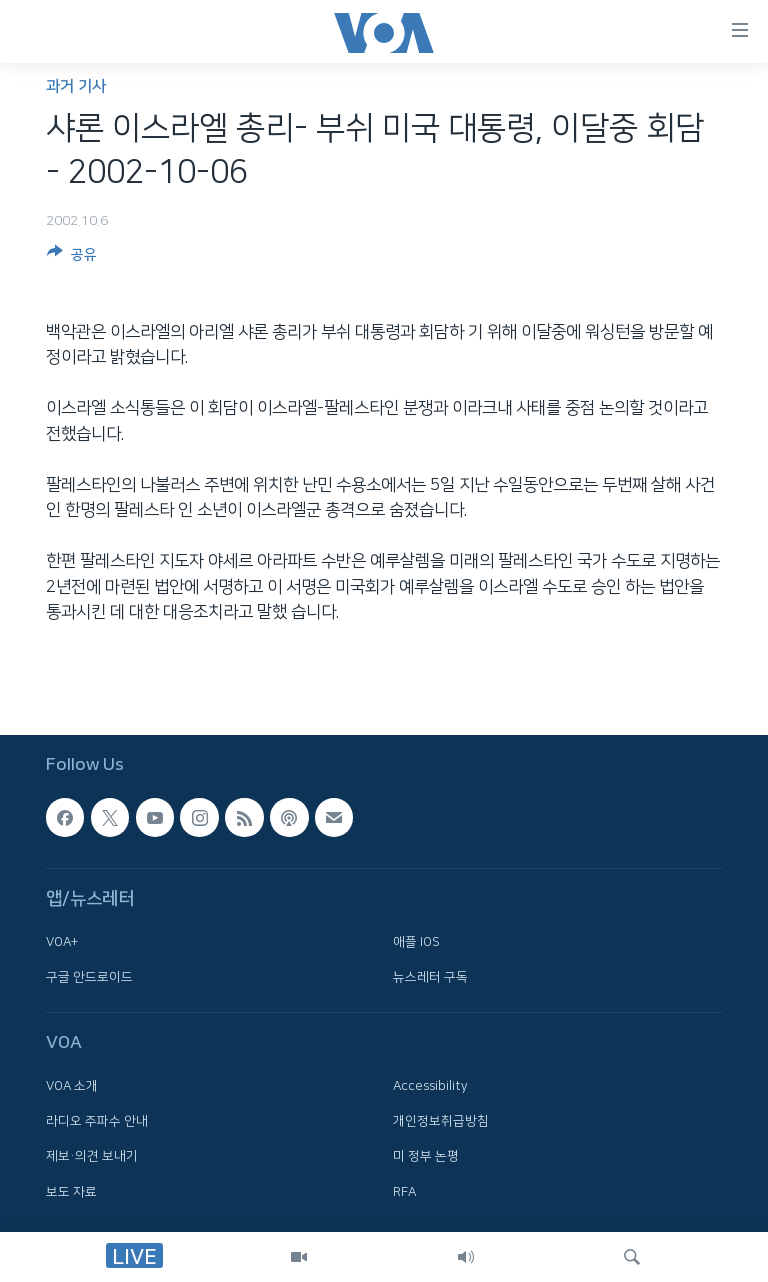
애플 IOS (416, 942)
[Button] (72, 258)
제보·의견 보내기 (92, 1157)
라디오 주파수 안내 (97, 1121)
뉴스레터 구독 (430, 977)
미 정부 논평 (426, 1157)
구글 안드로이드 (89, 977)
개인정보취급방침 (441, 1121)
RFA (404, 1192)
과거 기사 (76, 86)
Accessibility (430, 1086)
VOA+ (62, 942)
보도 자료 (71, 1192)
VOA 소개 (72, 1086)
